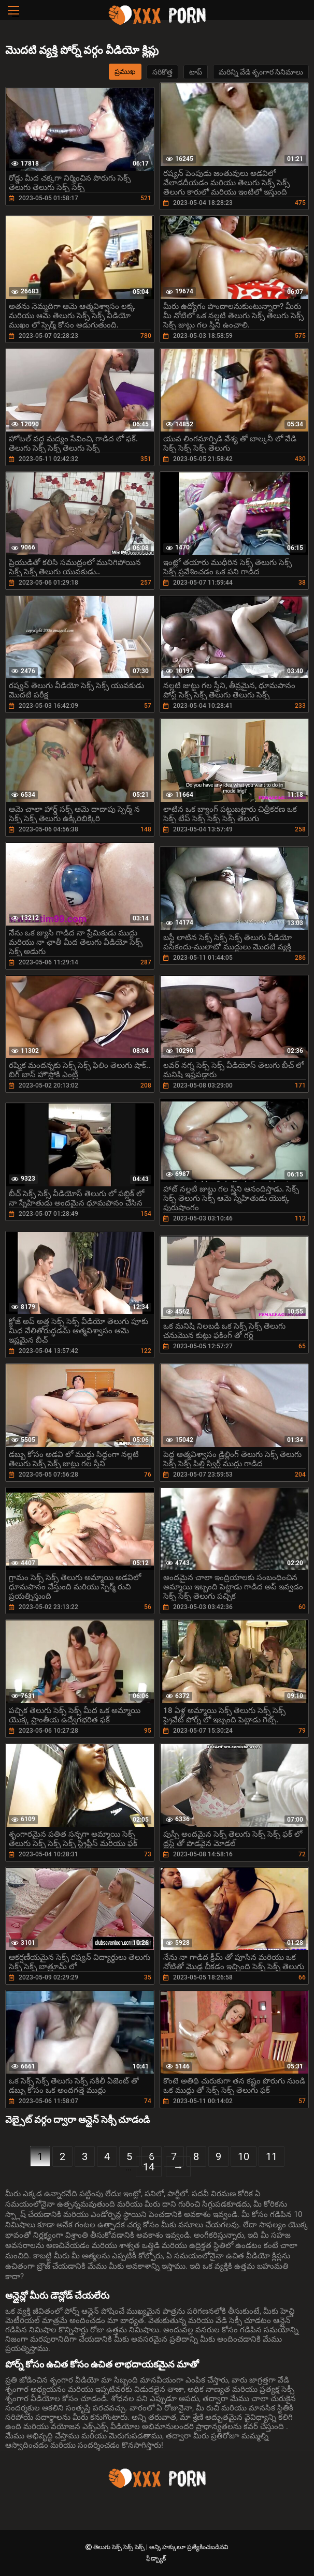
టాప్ (195, 72)
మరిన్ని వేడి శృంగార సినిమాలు (261, 72)
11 (271, 2156)
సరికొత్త (162, 72)
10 (243, 2156)
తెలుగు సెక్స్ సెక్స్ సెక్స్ (119, 2547)
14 (148, 2167)
